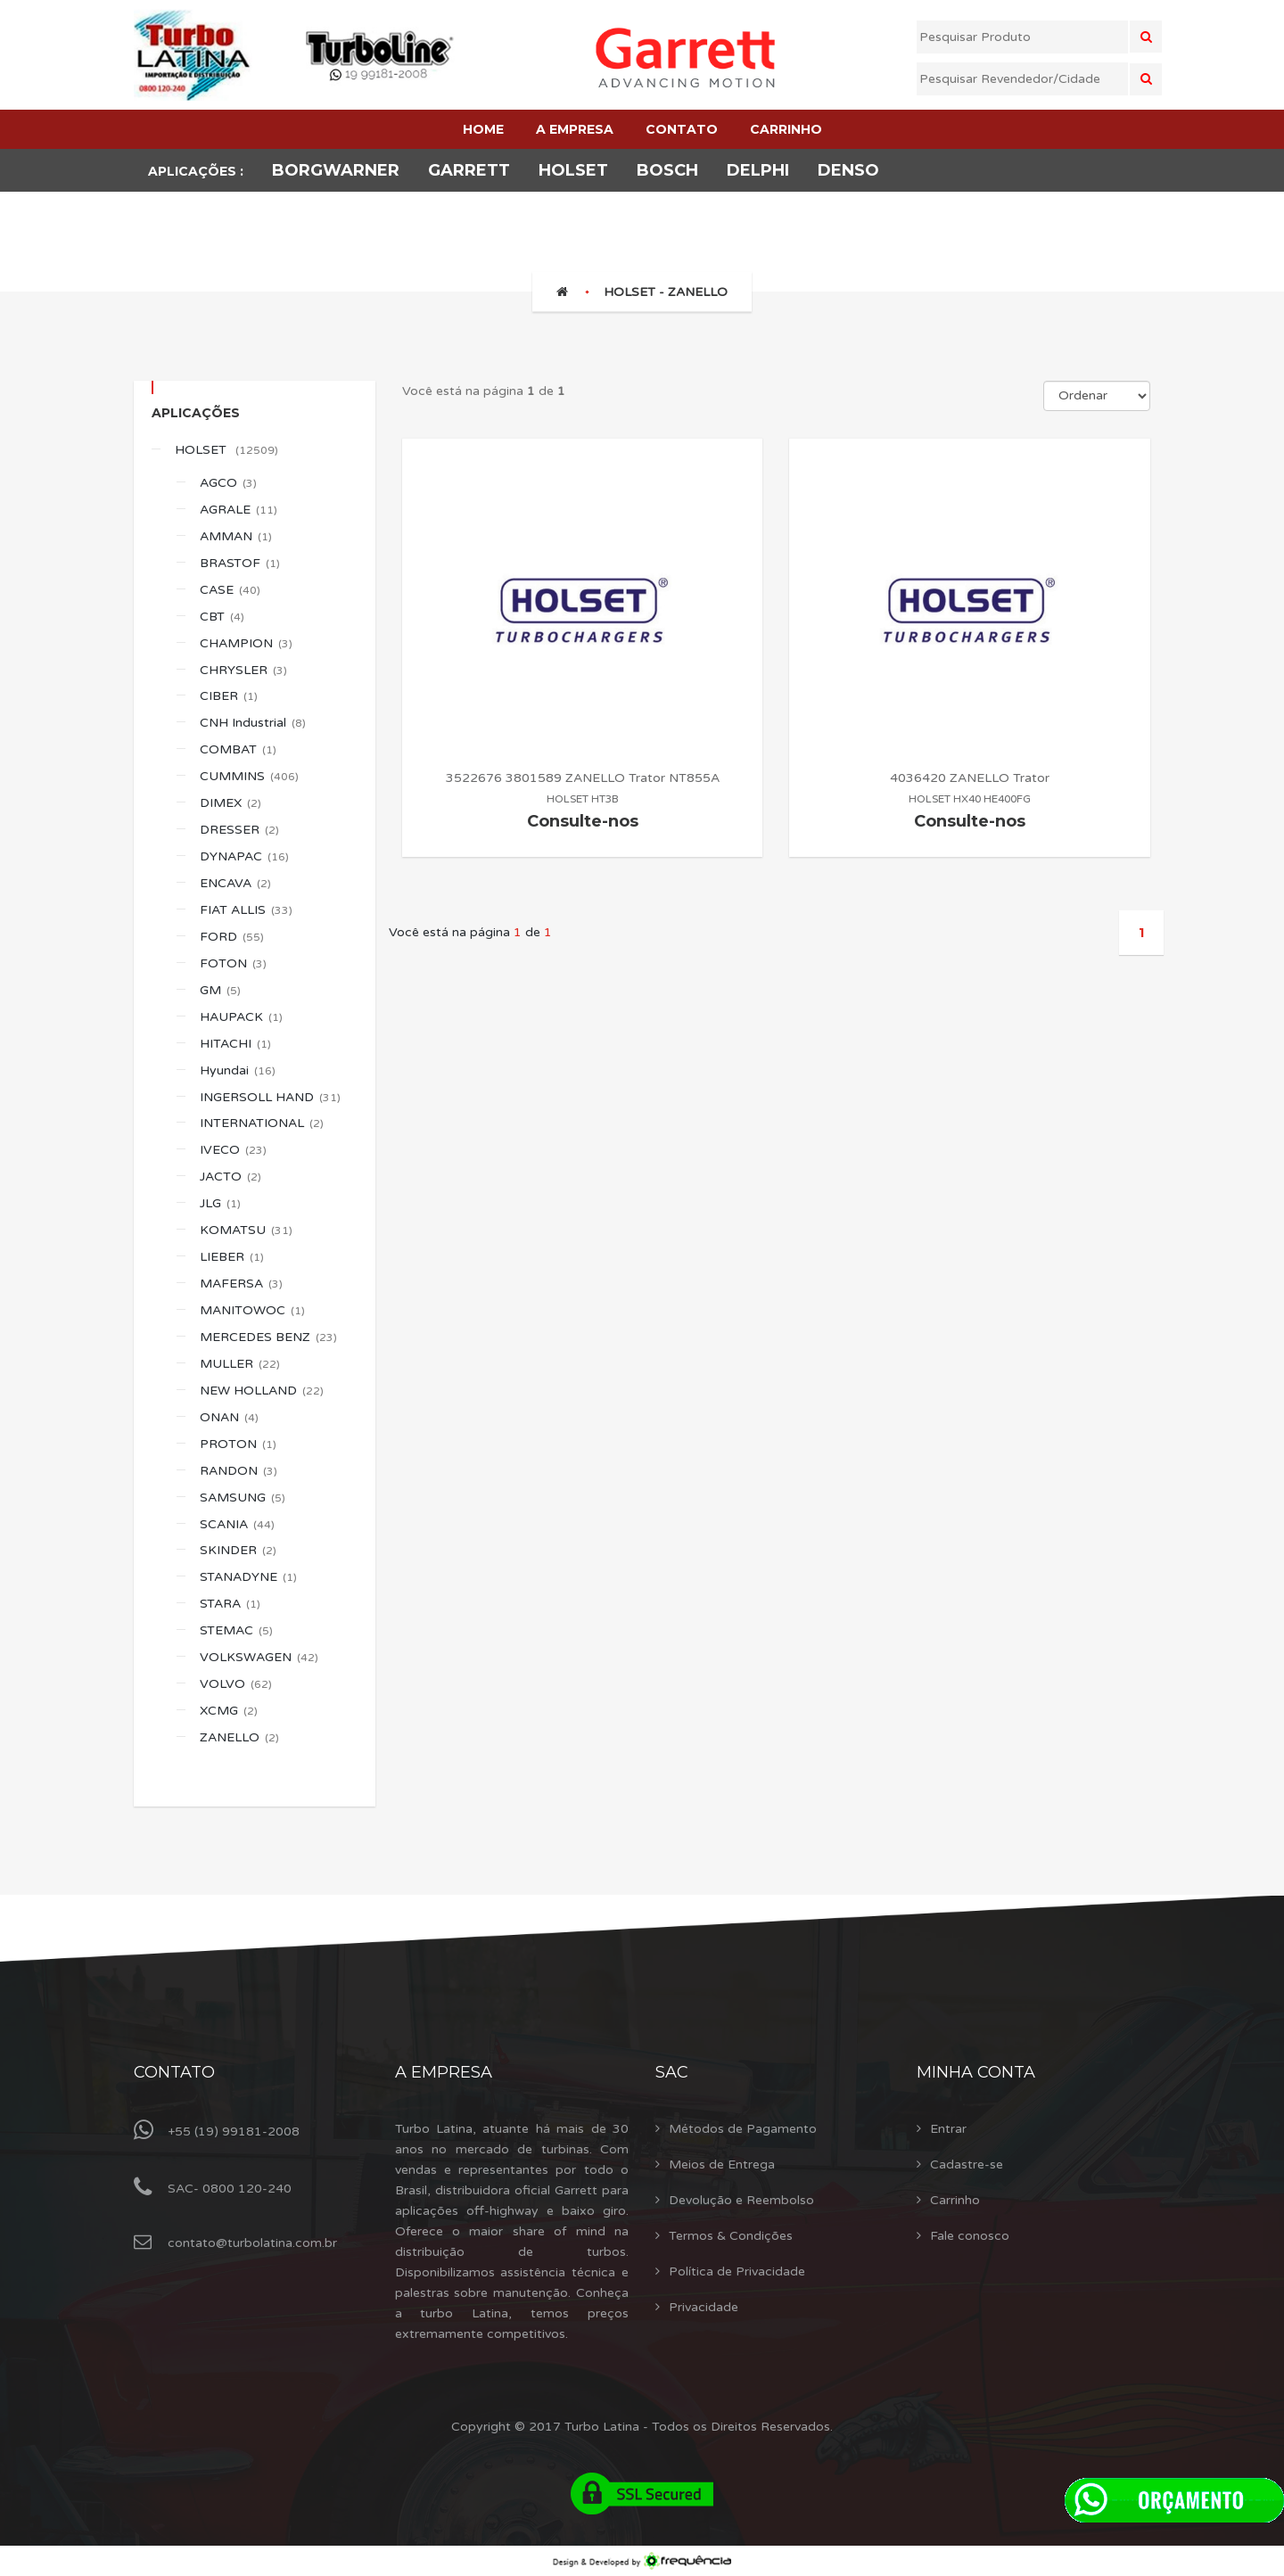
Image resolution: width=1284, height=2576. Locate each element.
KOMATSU (246, 1230)
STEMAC (236, 1630)
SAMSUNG (242, 1497)
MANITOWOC (252, 1310)
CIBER (229, 696)
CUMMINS (249, 776)
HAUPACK (241, 1017)
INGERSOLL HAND (270, 1097)
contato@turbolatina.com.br (252, 2243)
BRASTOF (240, 563)
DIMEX (230, 803)
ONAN (229, 1417)
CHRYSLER (243, 670)
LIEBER (232, 1256)
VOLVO (236, 1683)
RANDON (238, 1470)
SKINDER (238, 1550)
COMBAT (238, 749)
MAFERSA (241, 1283)
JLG (220, 1203)
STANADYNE (248, 1576)
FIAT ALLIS (246, 910)
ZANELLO (239, 1737)
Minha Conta (976, 2072)
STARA (230, 1603)
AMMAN (236, 536)
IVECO (233, 1149)
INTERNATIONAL (262, 1123)
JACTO (230, 1176)
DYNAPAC (244, 856)
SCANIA (237, 1524)
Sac (671, 2072)
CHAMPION (246, 643)
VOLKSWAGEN (259, 1657)
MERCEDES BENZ (268, 1337)
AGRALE (238, 509)
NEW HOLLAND (262, 1390)
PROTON (238, 1444)
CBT (222, 616)
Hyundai (238, 1070)
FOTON (233, 963)
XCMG (229, 1710)
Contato (174, 2072)
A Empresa (443, 2072)
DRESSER (239, 829)
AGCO (228, 482)
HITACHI (235, 1043)
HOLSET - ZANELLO (666, 292)
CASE (230, 589)
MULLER (240, 1363)
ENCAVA (235, 883)
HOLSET (226, 449)
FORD (232, 936)
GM (220, 990)
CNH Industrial (253, 722)
